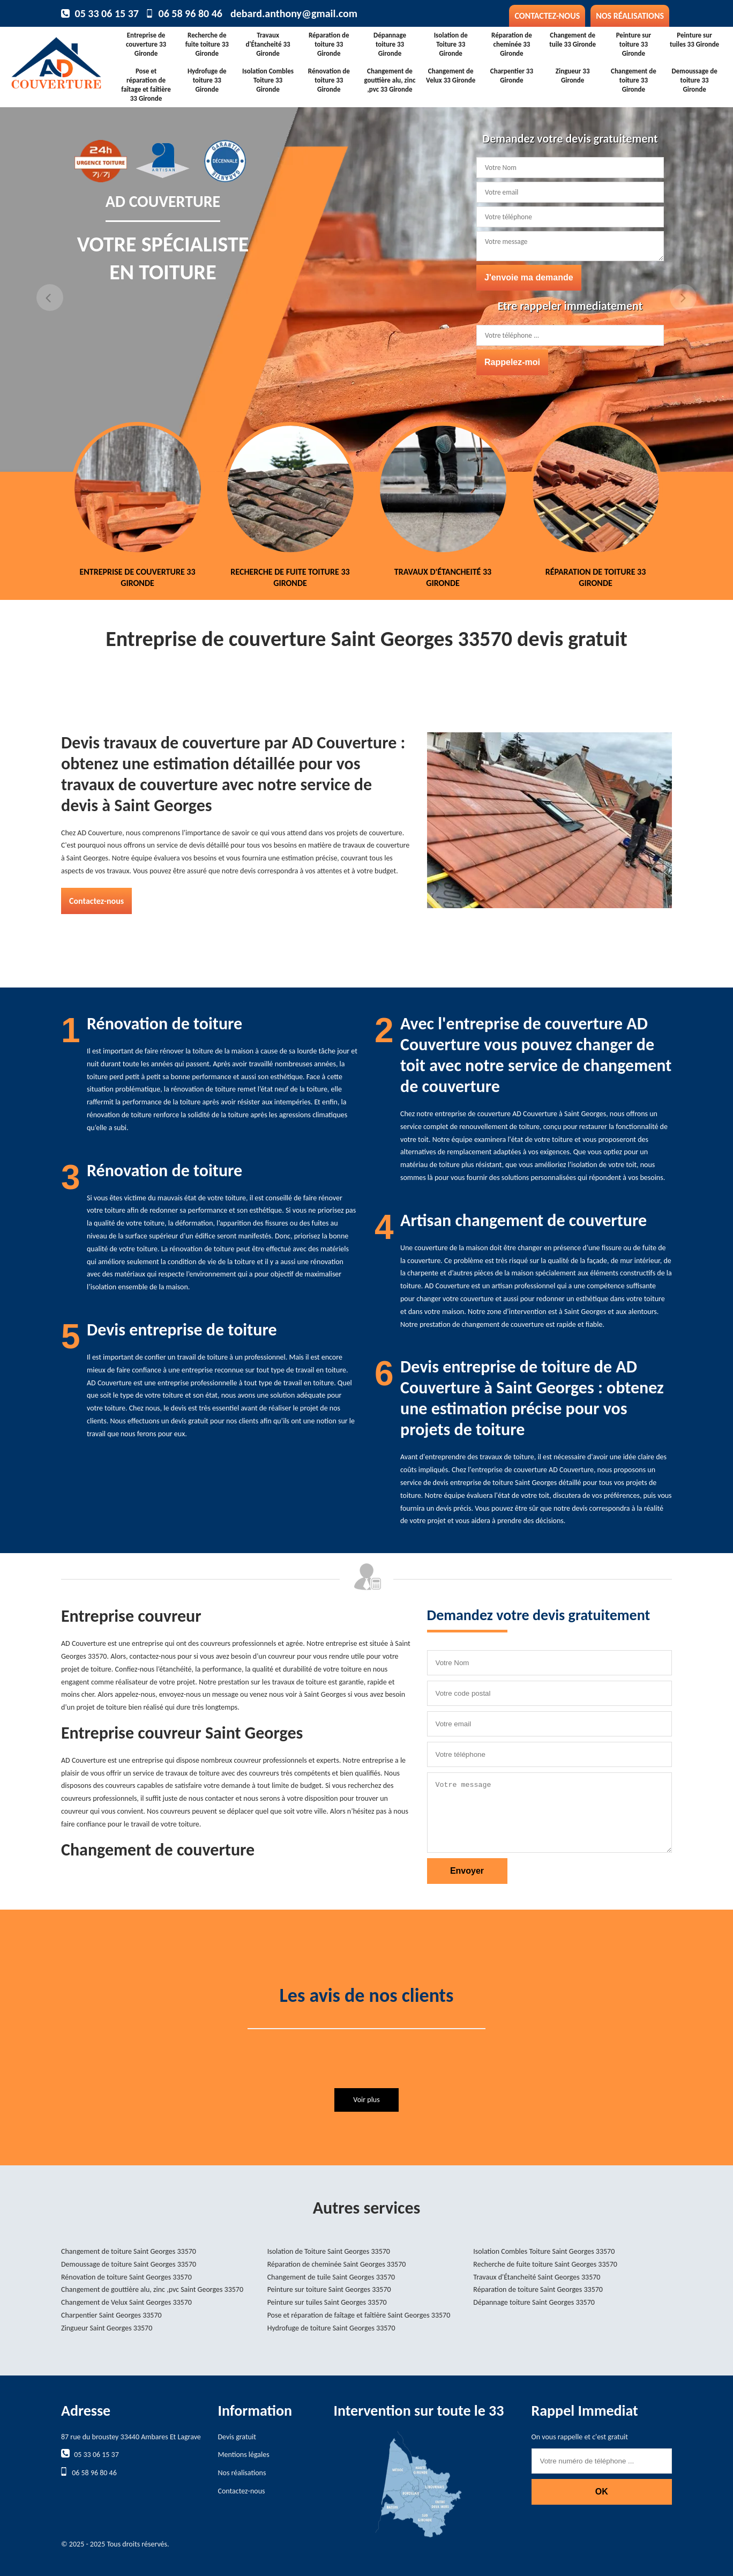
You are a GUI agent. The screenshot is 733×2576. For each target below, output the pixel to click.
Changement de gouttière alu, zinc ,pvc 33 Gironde (390, 80)
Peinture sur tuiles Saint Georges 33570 (327, 2302)
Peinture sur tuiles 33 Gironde (694, 39)
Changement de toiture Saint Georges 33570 (128, 2251)
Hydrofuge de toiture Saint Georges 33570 (331, 2328)
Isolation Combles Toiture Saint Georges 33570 (544, 2251)
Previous (49, 297)
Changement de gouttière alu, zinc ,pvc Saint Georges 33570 (152, 2289)
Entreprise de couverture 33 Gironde (146, 44)
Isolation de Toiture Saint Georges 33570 (328, 2251)
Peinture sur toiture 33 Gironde (634, 44)
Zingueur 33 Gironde (573, 75)
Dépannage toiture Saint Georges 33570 (534, 2302)
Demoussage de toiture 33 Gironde (694, 80)
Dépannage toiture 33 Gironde (389, 44)
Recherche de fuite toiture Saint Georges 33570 (545, 2264)
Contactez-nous (547, 16)
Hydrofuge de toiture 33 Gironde (207, 80)
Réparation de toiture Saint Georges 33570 (538, 2289)
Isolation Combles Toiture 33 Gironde (268, 80)
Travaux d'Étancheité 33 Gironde (267, 44)
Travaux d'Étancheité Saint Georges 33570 (536, 2277)
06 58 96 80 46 (190, 13)
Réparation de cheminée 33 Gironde (511, 44)
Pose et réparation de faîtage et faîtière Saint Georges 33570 (359, 2315)
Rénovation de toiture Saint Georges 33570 (126, 2277)
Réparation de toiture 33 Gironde (329, 44)
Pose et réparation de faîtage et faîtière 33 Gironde (145, 84)
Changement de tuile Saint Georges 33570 (331, 2277)
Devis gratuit (237, 2436)
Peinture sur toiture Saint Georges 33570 (329, 2289)
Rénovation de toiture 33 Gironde (329, 80)
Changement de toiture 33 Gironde (633, 80)
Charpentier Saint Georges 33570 (111, 2315)
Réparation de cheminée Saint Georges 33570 (336, 2264)
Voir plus (366, 2099)
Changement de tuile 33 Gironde (572, 39)
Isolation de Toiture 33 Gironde (451, 44)
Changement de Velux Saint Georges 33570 (126, 2302)
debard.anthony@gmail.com (293, 13)
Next (683, 297)
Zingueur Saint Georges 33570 (106, 2328)
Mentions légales (244, 2454)
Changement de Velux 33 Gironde (450, 75)
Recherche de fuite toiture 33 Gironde (207, 44)
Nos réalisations (630, 16)
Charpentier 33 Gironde (511, 75)
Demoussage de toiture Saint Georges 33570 (128, 2264)
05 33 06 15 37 (107, 13)
